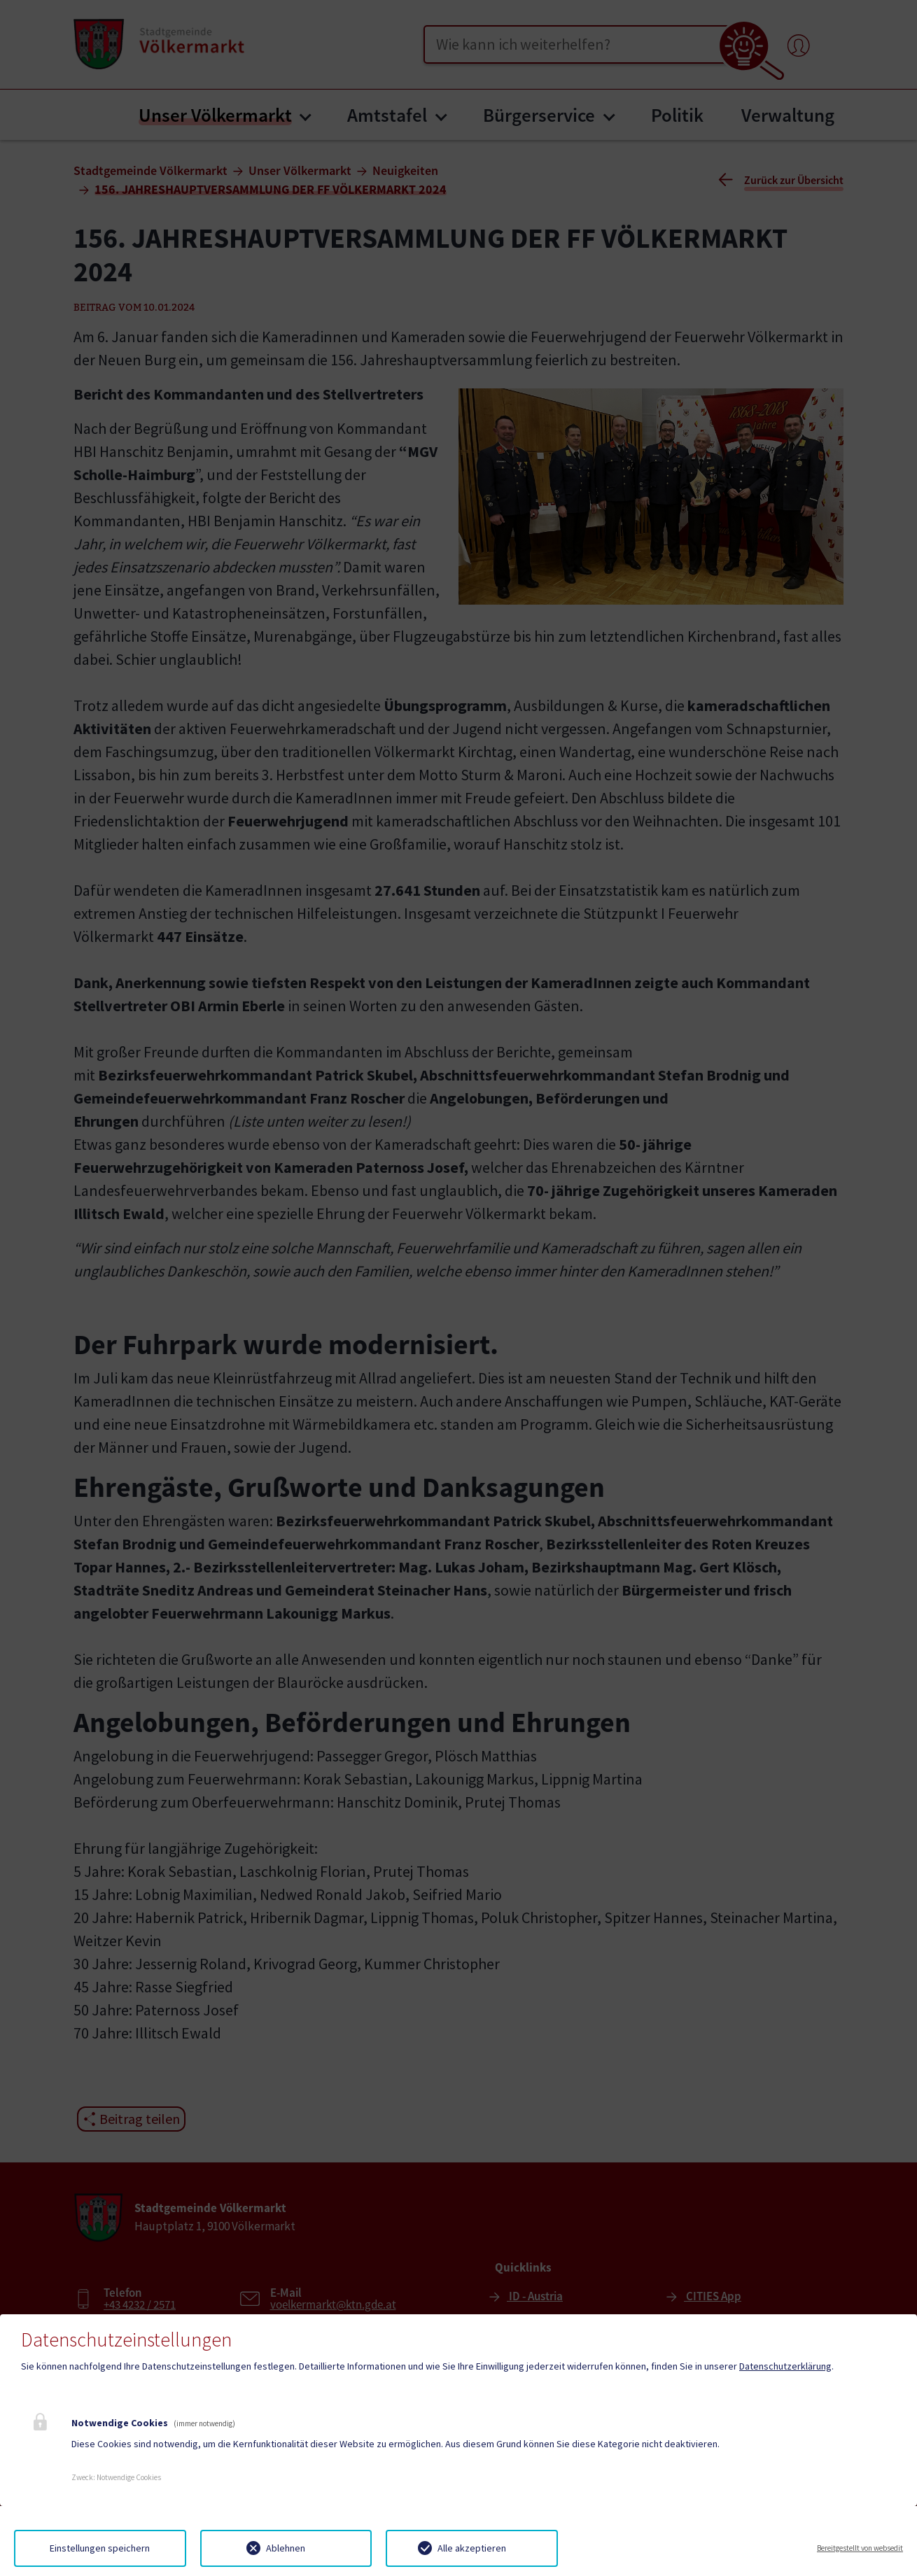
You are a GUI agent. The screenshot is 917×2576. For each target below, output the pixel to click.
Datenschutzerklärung (785, 2366)
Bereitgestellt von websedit (860, 2548)
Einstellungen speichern (100, 2548)
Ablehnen (285, 2548)
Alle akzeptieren (472, 2548)
